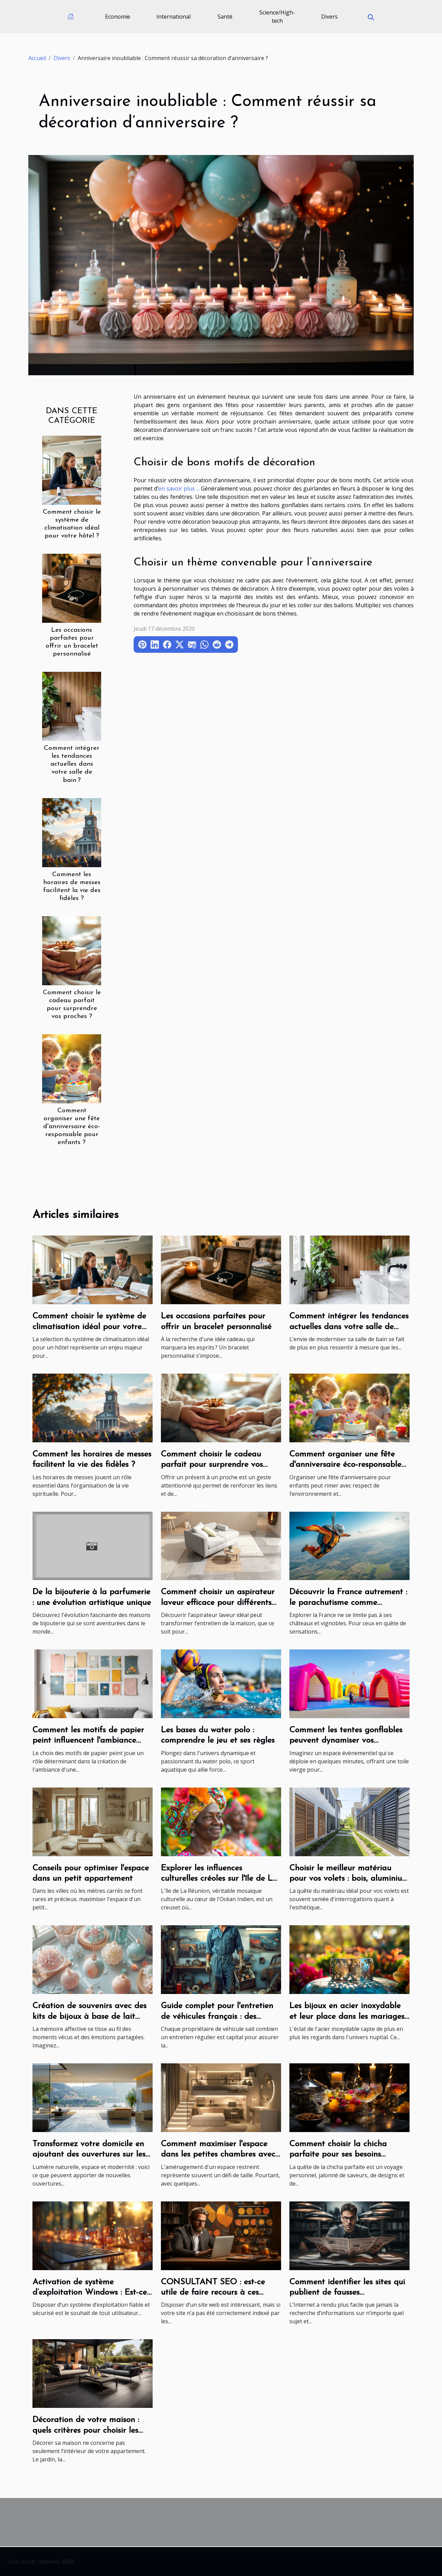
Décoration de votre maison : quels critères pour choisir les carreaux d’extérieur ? (85, 2430)
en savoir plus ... (178, 488)
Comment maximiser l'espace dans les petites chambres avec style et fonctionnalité (218, 2154)
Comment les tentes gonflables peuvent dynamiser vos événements (345, 1740)
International (173, 16)
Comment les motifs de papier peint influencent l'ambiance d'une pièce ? (88, 1740)
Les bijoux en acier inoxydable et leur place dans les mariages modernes (346, 2016)
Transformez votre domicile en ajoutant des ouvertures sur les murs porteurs (88, 2154)
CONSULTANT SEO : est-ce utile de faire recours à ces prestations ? (213, 2292)
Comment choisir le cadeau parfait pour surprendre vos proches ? (212, 1465)
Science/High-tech (277, 17)
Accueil (37, 58)
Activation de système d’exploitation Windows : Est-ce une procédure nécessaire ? (89, 2292)
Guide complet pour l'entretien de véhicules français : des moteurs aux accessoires (217, 2016)
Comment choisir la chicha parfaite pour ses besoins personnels (338, 2154)
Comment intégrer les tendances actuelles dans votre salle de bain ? (71, 764)
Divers (329, 16)
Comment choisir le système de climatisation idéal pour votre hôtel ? (89, 1327)
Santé (225, 16)
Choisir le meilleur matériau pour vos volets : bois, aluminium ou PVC (349, 1879)
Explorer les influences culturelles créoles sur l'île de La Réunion (219, 1879)
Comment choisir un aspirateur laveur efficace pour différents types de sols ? (218, 1602)
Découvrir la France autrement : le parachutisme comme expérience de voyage (348, 1602)
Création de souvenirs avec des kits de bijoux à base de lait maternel (89, 2016)
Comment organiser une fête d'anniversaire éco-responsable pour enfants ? (71, 1126)
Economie (117, 16)
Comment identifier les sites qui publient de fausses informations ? (347, 2292)
